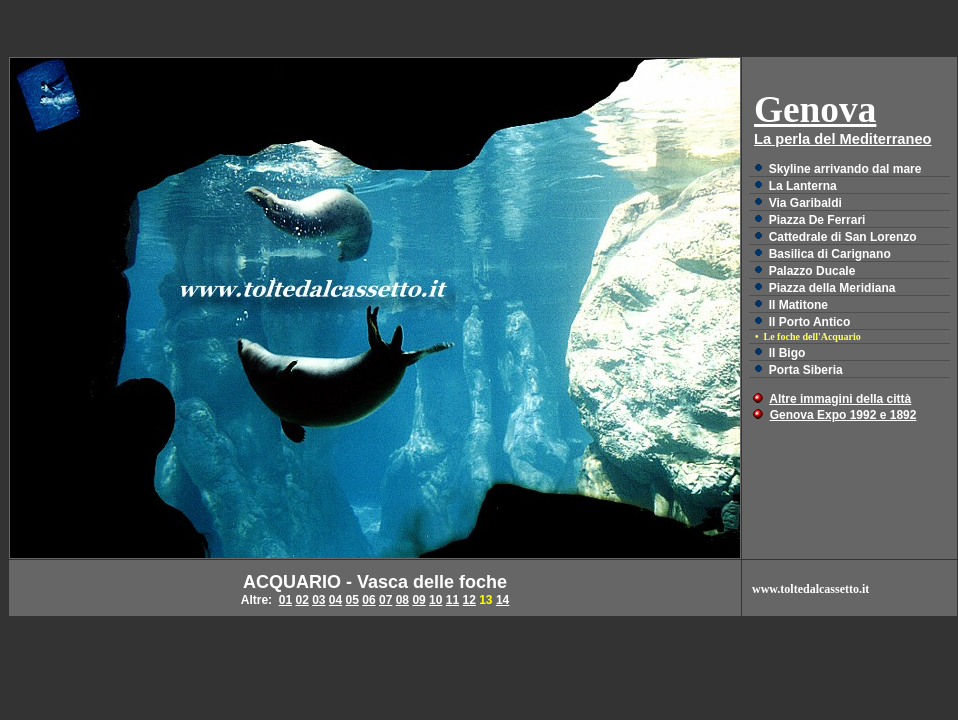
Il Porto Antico (810, 322)
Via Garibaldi (805, 203)
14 (502, 600)
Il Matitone (798, 305)
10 (435, 600)
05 (352, 600)
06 (368, 600)
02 (301, 600)
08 (402, 600)
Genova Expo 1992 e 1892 (843, 415)
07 (385, 600)
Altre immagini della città (840, 399)
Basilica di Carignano (830, 254)
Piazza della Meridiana (832, 288)
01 (285, 600)
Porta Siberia (806, 370)
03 (318, 600)
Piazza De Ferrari (817, 220)
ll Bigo (787, 353)
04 (335, 600)
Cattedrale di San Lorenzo (843, 237)
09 (418, 600)
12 (468, 600)
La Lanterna (803, 186)
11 (452, 600)
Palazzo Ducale (812, 271)
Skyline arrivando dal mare (845, 169)
